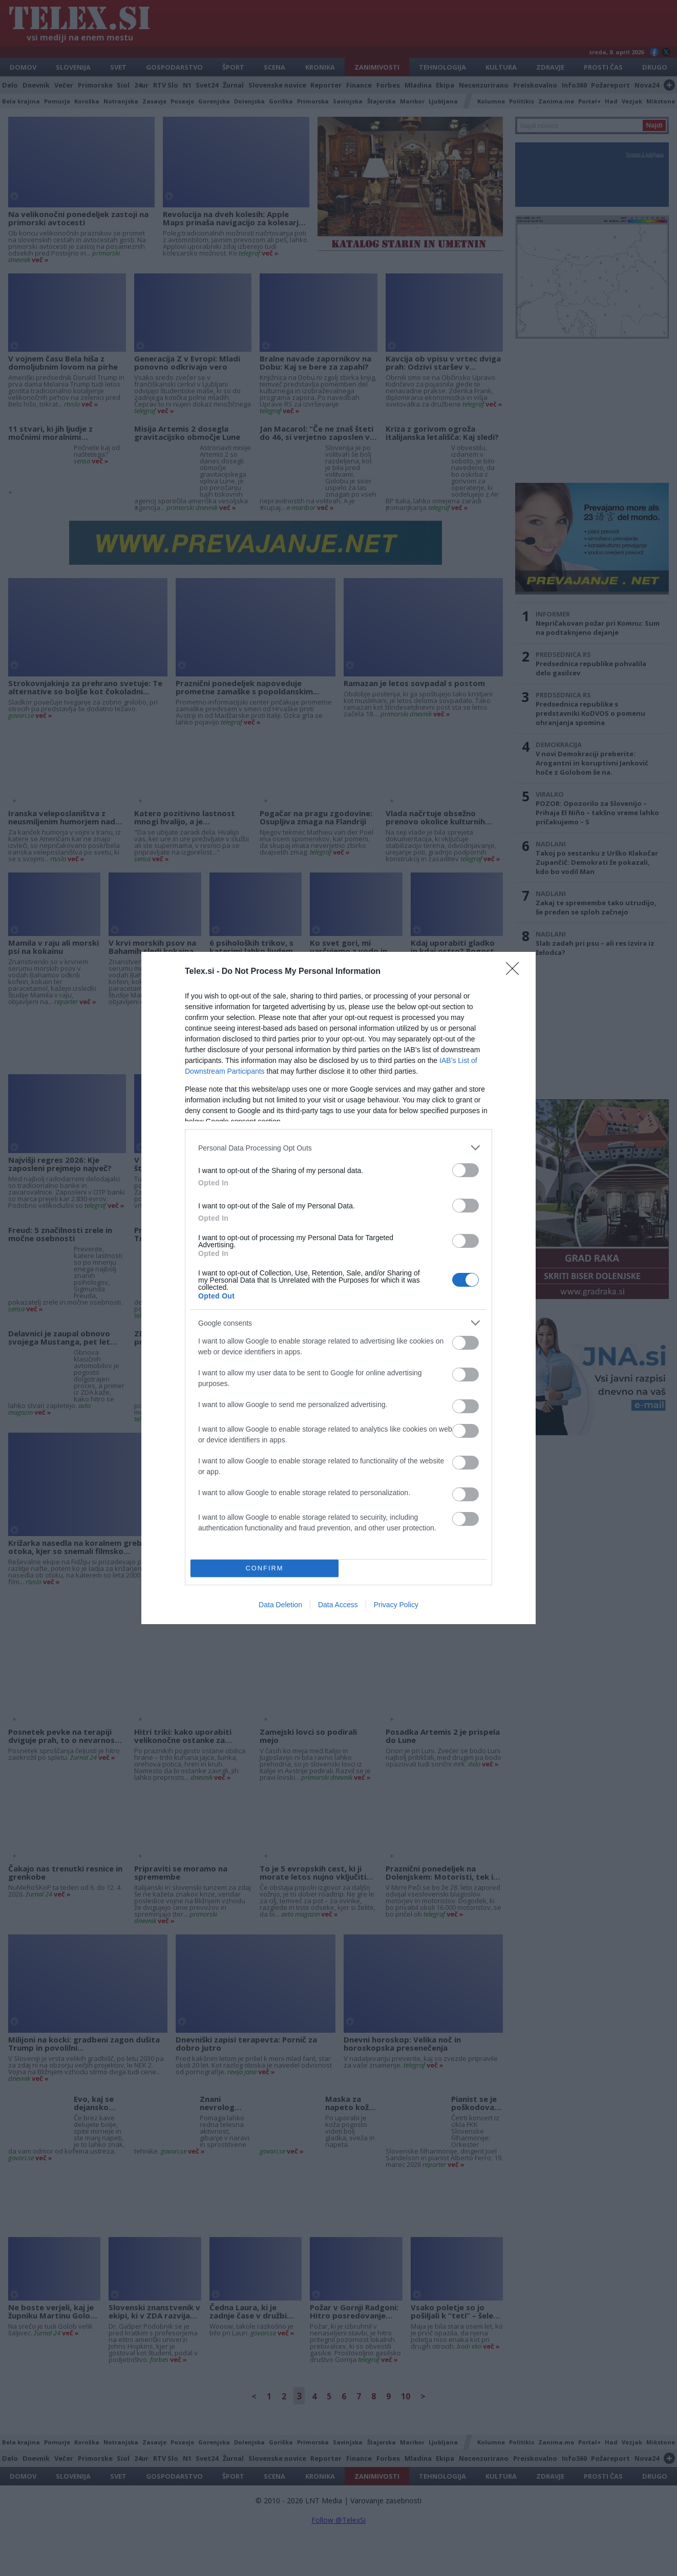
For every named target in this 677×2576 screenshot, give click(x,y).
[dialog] (338, 1288)
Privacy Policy (396, 1605)
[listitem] (338, 1147)
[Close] (515, 972)
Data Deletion (280, 1605)
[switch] (465, 1170)
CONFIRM (264, 1568)
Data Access (338, 1605)
